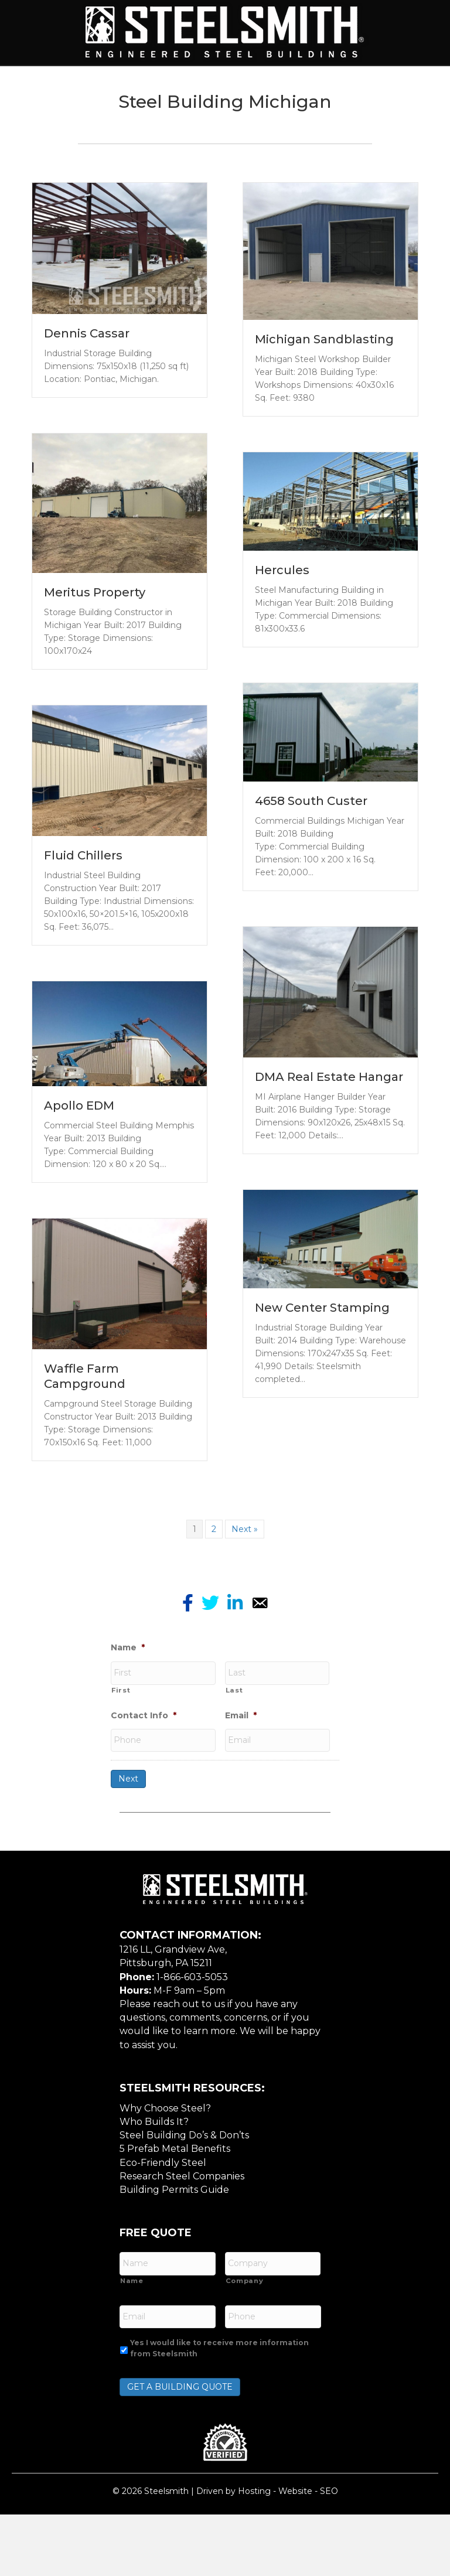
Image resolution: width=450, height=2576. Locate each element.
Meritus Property (94, 671)
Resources (224, 124)
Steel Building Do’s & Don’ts (184, 2205)
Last (234, 1765)
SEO (329, 2552)
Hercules (282, 649)
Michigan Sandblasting (324, 419)
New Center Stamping (322, 1387)
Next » (244, 1608)
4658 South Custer (311, 880)
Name (128, 1726)
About (105, 85)
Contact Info (143, 1790)
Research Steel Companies (182, 2246)
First (120, 1765)
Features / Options (359, 85)
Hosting (254, 2552)
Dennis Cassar (86, 412)
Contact (296, 124)
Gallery (153, 124)
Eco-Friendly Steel (163, 2233)
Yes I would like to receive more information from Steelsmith (219, 2409)
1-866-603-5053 (192, 2047)
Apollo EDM (79, 1185)
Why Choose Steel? (165, 2178)
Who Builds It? (154, 2192)
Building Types (181, 85)
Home (54, 85)
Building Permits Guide (174, 2259)
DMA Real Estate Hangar (329, 1156)
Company (245, 2346)
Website (295, 2552)
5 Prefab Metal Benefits (175, 2218)
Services (264, 85)
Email (241, 1790)
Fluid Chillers (83, 935)
